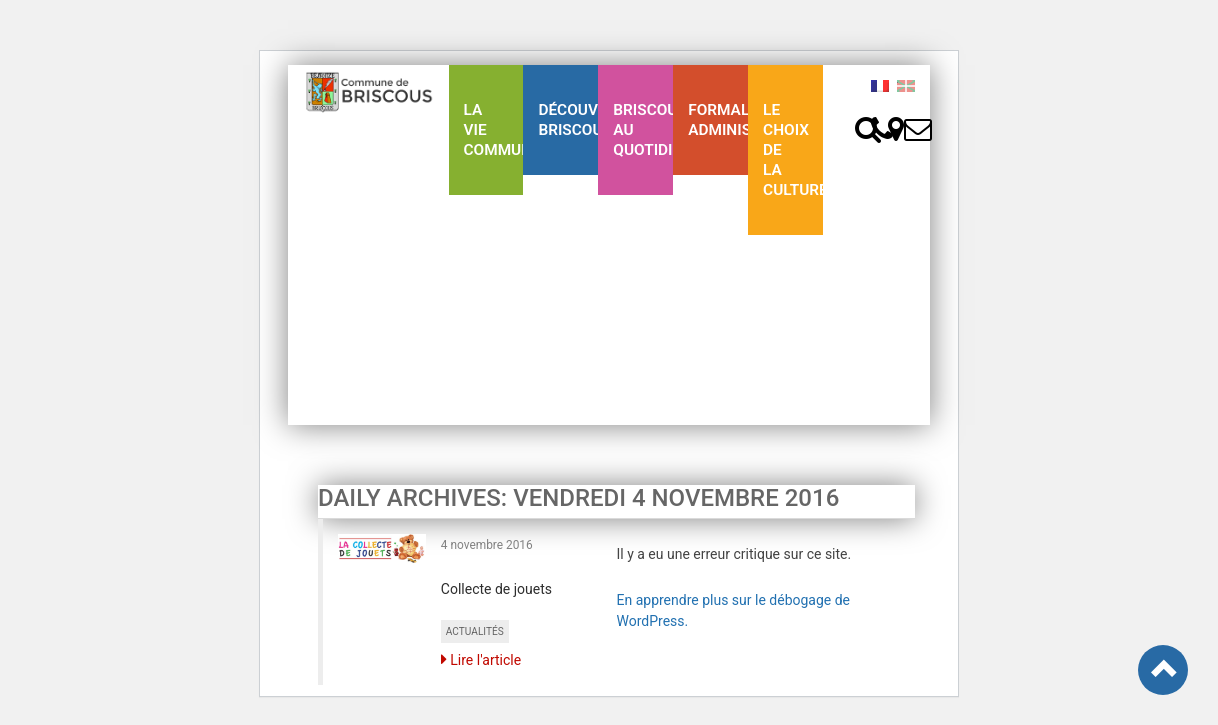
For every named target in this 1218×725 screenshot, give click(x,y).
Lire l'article (481, 660)
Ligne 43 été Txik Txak (485, 330)
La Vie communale (494, 130)
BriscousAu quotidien (643, 130)
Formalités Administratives (718, 120)
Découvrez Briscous (568, 120)
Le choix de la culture (793, 150)
